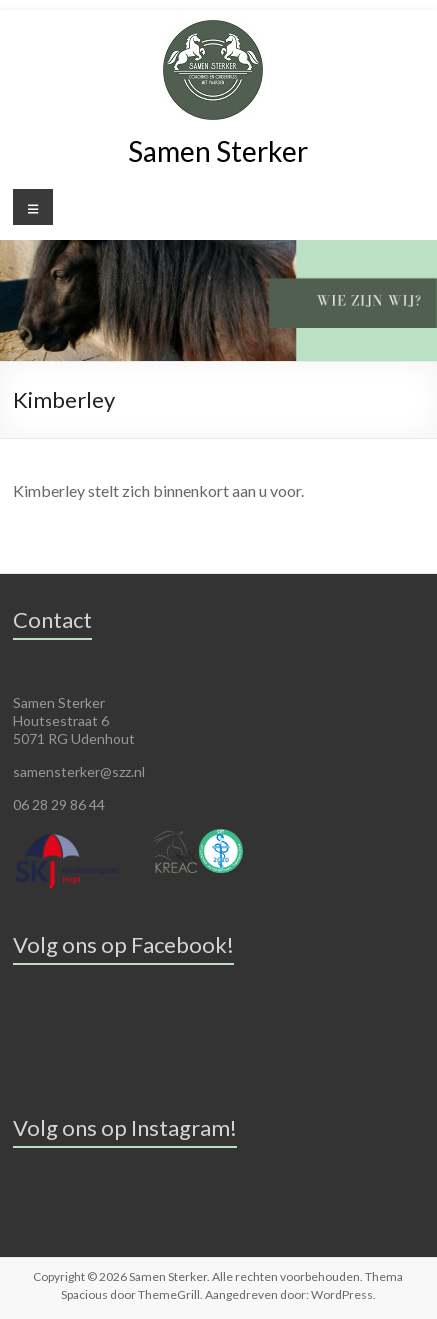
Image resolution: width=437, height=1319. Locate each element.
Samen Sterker (218, 151)
